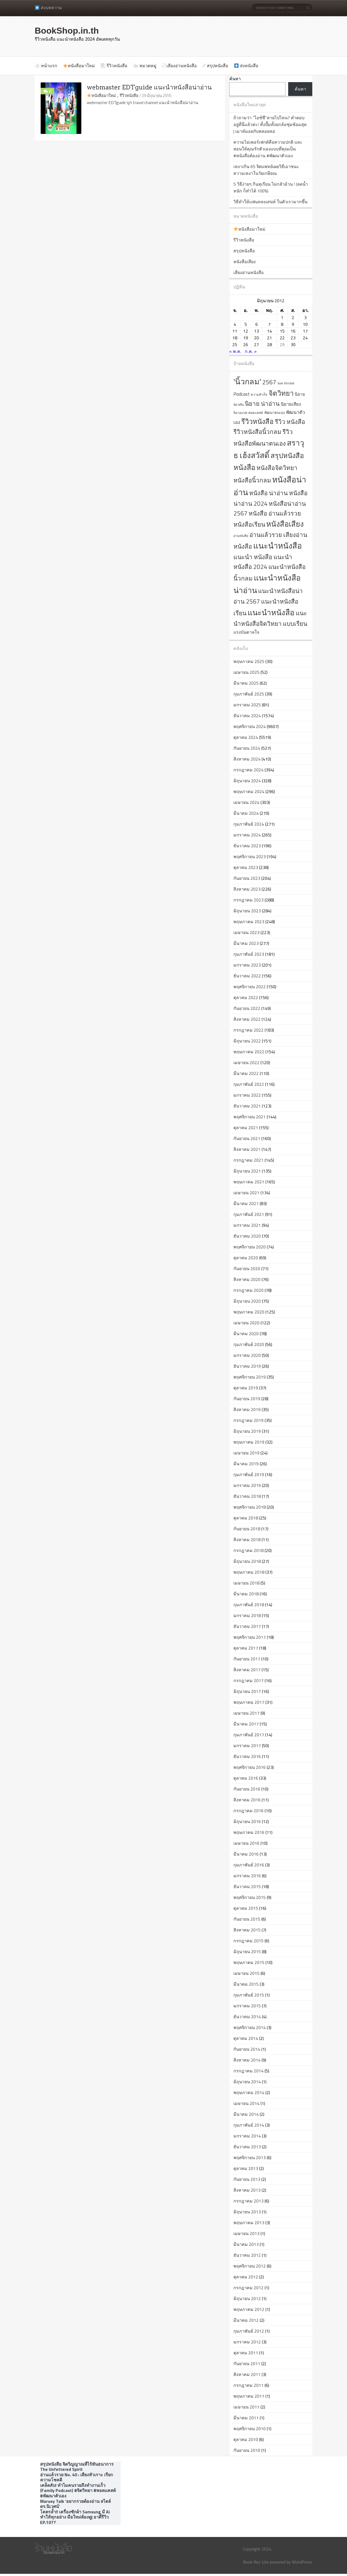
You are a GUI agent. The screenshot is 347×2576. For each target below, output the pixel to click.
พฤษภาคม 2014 (248, 2092)
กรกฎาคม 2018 (248, 1550)
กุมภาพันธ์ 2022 (248, 1084)
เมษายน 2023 (246, 932)
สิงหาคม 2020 (247, 1279)
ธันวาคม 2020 (247, 1236)
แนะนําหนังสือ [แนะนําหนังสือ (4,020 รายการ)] (271, 612)
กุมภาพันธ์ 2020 (248, 1344)
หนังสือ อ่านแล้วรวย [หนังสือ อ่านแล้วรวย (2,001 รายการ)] (275, 513)
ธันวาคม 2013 (247, 2146)
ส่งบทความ (48, 7)
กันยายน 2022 (246, 1008)
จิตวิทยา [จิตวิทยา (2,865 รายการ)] (281, 393)
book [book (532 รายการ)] (280, 383)
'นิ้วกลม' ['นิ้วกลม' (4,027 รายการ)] (247, 381)
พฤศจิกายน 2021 (249, 1116)
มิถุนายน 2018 (247, 1561)
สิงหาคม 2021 (247, 1149)
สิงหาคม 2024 (247, 759)
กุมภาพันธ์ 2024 (248, 824)
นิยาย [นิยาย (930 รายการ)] (300, 394)
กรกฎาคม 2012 (248, 2287)
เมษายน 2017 (246, 1713)
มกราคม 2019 (247, 1485)
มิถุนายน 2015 (247, 1951)
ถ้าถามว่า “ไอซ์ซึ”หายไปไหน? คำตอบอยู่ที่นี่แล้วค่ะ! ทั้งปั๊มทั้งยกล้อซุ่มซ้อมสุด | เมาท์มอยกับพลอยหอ (270, 124)
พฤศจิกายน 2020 (249, 1247)
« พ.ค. (235, 351)
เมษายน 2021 (246, 1192)
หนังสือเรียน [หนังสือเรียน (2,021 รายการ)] (249, 524)
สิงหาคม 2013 (247, 2190)
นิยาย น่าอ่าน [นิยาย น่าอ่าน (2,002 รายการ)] (262, 403)
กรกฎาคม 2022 (248, 1030)
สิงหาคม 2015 (247, 1930)
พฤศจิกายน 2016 (249, 1767)
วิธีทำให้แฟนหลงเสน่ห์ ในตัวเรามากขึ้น (270, 201)
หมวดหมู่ (144, 65)
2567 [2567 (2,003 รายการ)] (269, 382)
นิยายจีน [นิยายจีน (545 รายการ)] (238, 404)
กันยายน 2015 (246, 1919)
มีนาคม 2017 (246, 1724)
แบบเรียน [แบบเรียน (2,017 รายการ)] (295, 623)
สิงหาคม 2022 (247, 1019)
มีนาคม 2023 (246, 943)
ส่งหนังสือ (246, 65)
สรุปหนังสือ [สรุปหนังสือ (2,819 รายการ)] (287, 455)
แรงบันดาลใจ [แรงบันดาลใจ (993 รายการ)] (246, 632)
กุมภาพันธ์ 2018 (248, 1604)
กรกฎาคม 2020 (248, 1290)
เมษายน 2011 (246, 2407)
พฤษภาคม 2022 (248, 1051)
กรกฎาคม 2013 (248, 2201)
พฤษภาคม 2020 (248, 1312)
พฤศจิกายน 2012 (249, 2266)
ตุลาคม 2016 (245, 1778)
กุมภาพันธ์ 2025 (248, 694)
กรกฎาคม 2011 (248, 2385)
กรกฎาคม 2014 (248, 2071)
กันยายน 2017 (246, 1659)
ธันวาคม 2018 (247, 1496)
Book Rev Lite (256, 2562)
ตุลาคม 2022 (245, 997)
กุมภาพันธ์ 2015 (248, 1995)
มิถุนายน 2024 (247, 780)
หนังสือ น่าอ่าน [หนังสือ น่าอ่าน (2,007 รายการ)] (268, 493)
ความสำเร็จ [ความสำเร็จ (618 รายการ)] (259, 394)
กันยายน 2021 (246, 1138)
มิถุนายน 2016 (247, 1821)
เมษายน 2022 (246, 1062)
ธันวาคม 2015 (247, 1886)
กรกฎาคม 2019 (248, 1420)
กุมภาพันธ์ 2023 (248, 954)
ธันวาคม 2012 (247, 2255)
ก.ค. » (250, 351)
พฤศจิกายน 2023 (249, 856)
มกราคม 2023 (247, 965)
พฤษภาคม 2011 (248, 2396)
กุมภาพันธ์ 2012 (248, 2331)
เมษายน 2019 (246, 1453)
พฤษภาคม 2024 (248, 791)
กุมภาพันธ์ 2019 (248, 1474)
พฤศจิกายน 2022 (249, 986)
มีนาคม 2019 (246, 1463)
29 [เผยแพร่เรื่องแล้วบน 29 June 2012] (282, 344)
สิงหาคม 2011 (247, 2374)
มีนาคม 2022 (246, 1073)
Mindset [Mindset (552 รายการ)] (289, 383)
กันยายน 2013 (246, 2179)
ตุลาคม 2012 (245, 2277)
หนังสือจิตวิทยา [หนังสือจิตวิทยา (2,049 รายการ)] (276, 467)
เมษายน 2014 (246, 2103)
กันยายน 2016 (246, 1789)
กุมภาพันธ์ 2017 (248, 1734)
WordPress (302, 2562)
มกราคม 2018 (247, 1615)
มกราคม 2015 (247, 2005)
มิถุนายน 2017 (247, 1691)
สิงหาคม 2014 (247, 2060)
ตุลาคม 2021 (245, 1127)
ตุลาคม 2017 (245, 1648)
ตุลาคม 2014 (245, 2038)
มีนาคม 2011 (246, 2417)
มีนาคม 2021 (246, 1203)
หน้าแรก (46, 65)
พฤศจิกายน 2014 (249, 2027)
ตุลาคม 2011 (245, 2352)
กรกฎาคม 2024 (248, 770)
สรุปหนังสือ (215, 65)
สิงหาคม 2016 (247, 1799)
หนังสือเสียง (244, 261)
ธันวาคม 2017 (247, 1626)
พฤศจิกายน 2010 (249, 2428)
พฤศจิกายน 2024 (249, 726)
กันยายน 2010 (246, 2450)
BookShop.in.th (67, 31)
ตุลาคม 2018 (245, 1518)
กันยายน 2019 (246, 1398)
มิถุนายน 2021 (247, 1171)
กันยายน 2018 (246, 1528)
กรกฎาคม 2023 (248, 900)
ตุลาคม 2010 (245, 2439)
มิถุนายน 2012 (247, 2298)
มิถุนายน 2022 (247, 1041)
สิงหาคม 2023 (247, 889)
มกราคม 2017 (247, 1745)
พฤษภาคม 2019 (248, 1442)
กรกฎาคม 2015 (248, 1940)
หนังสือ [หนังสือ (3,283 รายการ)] (244, 467)
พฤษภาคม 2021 (248, 1181)
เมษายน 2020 (246, 1322)
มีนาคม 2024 (246, 813)
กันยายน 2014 (246, 2049)
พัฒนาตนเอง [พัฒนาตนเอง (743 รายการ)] (274, 412)
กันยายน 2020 (246, 1268)
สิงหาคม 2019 (247, 1409)
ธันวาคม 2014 (247, 2016)
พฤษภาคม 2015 (248, 1962)
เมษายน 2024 (246, 802)
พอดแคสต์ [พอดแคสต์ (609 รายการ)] (255, 412)
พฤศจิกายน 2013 (249, 2157)
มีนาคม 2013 (246, 2244)
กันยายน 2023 (246, 878)
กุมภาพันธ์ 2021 (248, 1214)
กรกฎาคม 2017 (248, 1680)
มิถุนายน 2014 (247, 2081)
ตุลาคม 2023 (245, 867)
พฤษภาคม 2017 (248, 1702)
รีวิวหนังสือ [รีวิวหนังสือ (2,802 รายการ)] (257, 421)
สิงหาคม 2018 (247, 1539)
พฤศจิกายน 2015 (249, 1897)
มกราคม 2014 (247, 2136)
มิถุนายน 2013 (247, 2211)
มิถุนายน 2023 (247, 910)
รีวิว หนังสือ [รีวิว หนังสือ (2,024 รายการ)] (290, 421)
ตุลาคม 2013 (245, 2168)
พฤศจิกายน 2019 (249, 1377)
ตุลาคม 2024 (245, 737)
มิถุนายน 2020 (247, 1301)
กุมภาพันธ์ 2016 (248, 1865)
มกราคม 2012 (247, 2342)
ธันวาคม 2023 (247, 845)
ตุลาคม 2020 (245, 1257)
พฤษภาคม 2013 (248, 2222)
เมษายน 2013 (246, 2233)
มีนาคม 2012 (246, 2320)
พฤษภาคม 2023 (248, 921)
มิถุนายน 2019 (247, 1431)
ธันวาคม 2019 (247, 1366)
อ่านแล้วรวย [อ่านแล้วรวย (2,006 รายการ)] (265, 534)
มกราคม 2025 (247, 704)
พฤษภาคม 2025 (248, 661)
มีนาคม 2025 (246, 683)
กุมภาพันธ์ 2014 (248, 2125)
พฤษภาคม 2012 (248, 2309)
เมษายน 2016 (246, 1843)
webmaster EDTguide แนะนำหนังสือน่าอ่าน (149, 87)
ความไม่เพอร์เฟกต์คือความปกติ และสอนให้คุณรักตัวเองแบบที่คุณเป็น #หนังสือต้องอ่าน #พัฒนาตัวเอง (267, 149)
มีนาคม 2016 (246, 1854)
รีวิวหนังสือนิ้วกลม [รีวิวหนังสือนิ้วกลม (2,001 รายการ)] (257, 431)
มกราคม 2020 (247, 1355)
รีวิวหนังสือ (113, 65)
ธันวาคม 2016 (247, 1756)
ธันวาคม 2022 (247, 976)
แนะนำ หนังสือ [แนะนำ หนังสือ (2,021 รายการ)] (252, 557)
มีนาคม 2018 (246, 1593)
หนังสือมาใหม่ (79, 65)
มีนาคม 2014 (246, 2114)
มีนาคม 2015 (246, 1984)
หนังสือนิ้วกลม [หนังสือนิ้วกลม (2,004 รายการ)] (252, 480)
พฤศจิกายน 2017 (249, 1637)
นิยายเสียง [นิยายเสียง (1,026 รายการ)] (291, 404)
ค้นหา (235, 78)
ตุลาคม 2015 (245, 1908)
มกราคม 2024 (247, 835)
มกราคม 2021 (247, 1225)
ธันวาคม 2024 (247, 715)
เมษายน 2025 (246, 672)
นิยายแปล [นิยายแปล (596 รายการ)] (240, 412)
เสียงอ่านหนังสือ (179, 65)
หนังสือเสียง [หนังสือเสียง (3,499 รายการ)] (285, 524)
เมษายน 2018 (246, 1583)
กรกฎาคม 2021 (248, 1160)
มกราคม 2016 (247, 1875)
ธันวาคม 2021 (247, 1106)
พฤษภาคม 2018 (248, 1572)
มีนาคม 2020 (246, 1333)
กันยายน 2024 (246, 748)
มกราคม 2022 (247, 1095)
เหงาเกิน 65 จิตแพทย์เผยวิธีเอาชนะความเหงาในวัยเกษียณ (266, 169)
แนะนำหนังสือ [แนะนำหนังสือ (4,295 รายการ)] (277, 546)
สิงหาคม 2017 (247, 1669)
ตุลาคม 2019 (245, 1387)
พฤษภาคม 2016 (248, 1832)
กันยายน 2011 (246, 2363)
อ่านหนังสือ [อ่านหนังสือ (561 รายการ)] (240, 535)
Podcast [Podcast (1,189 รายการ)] (241, 394)
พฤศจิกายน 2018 (249, 1507)
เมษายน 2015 (246, 1973)
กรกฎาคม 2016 (248, 1810)
